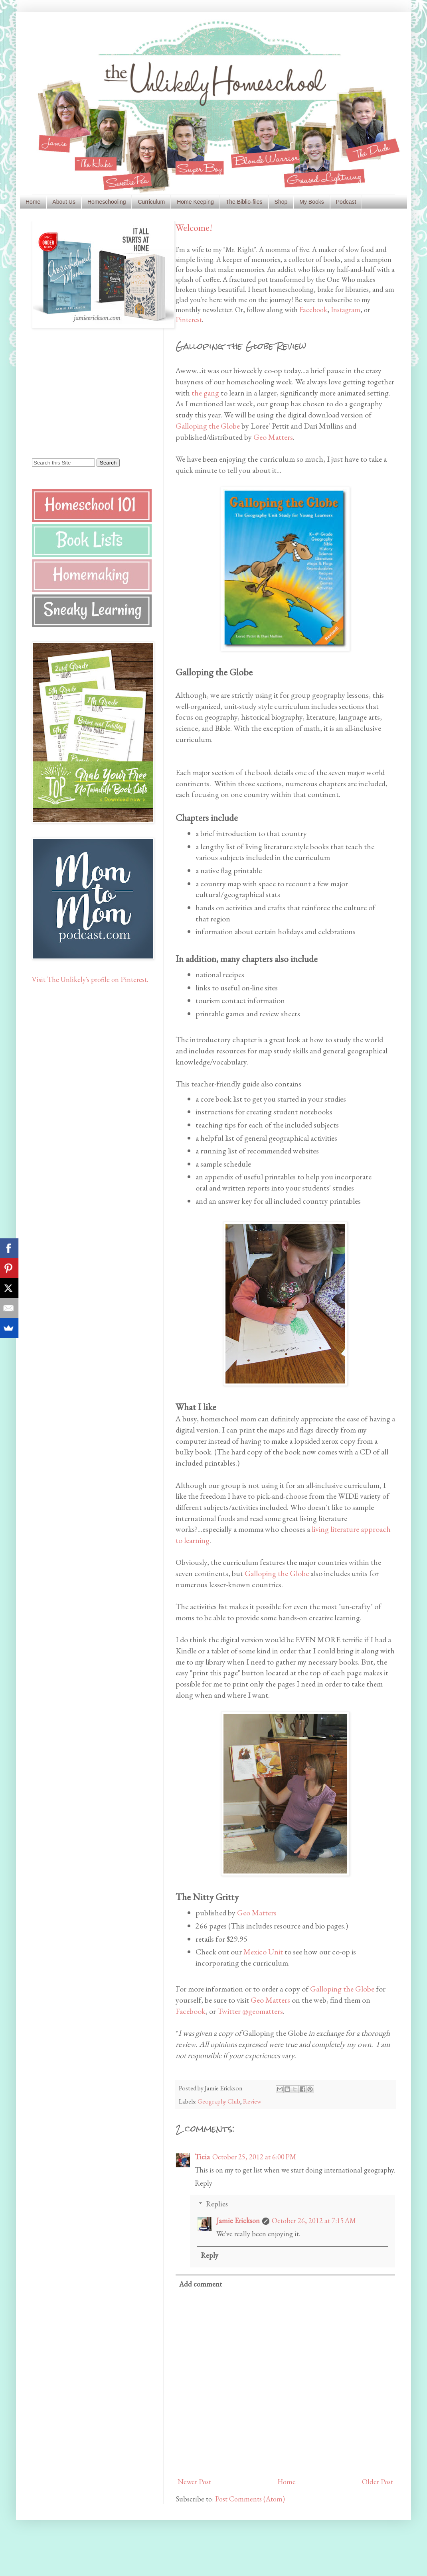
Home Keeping (195, 202)
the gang (205, 393)
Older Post (377, 2481)
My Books (311, 202)
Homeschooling (106, 202)
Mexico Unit (263, 1951)
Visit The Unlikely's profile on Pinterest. (90, 979)
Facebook (313, 309)
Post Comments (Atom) (250, 2498)
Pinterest (189, 319)
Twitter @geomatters (250, 2011)
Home (33, 202)
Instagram (345, 309)
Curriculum (151, 202)
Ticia (202, 2156)
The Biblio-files (244, 202)
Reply (203, 2183)
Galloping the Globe (208, 426)
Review (252, 2101)
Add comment (200, 2284)
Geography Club (219, 2101)
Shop (281, 202)
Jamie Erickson (238, 2220)
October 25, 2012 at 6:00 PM (254, 2156)
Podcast (346, 202)
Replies (217, 2203)
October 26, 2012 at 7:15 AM (314, 2220)
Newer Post (194, 2481)
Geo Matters (273, 437)
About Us (63, 202)
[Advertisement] (82, 393)
